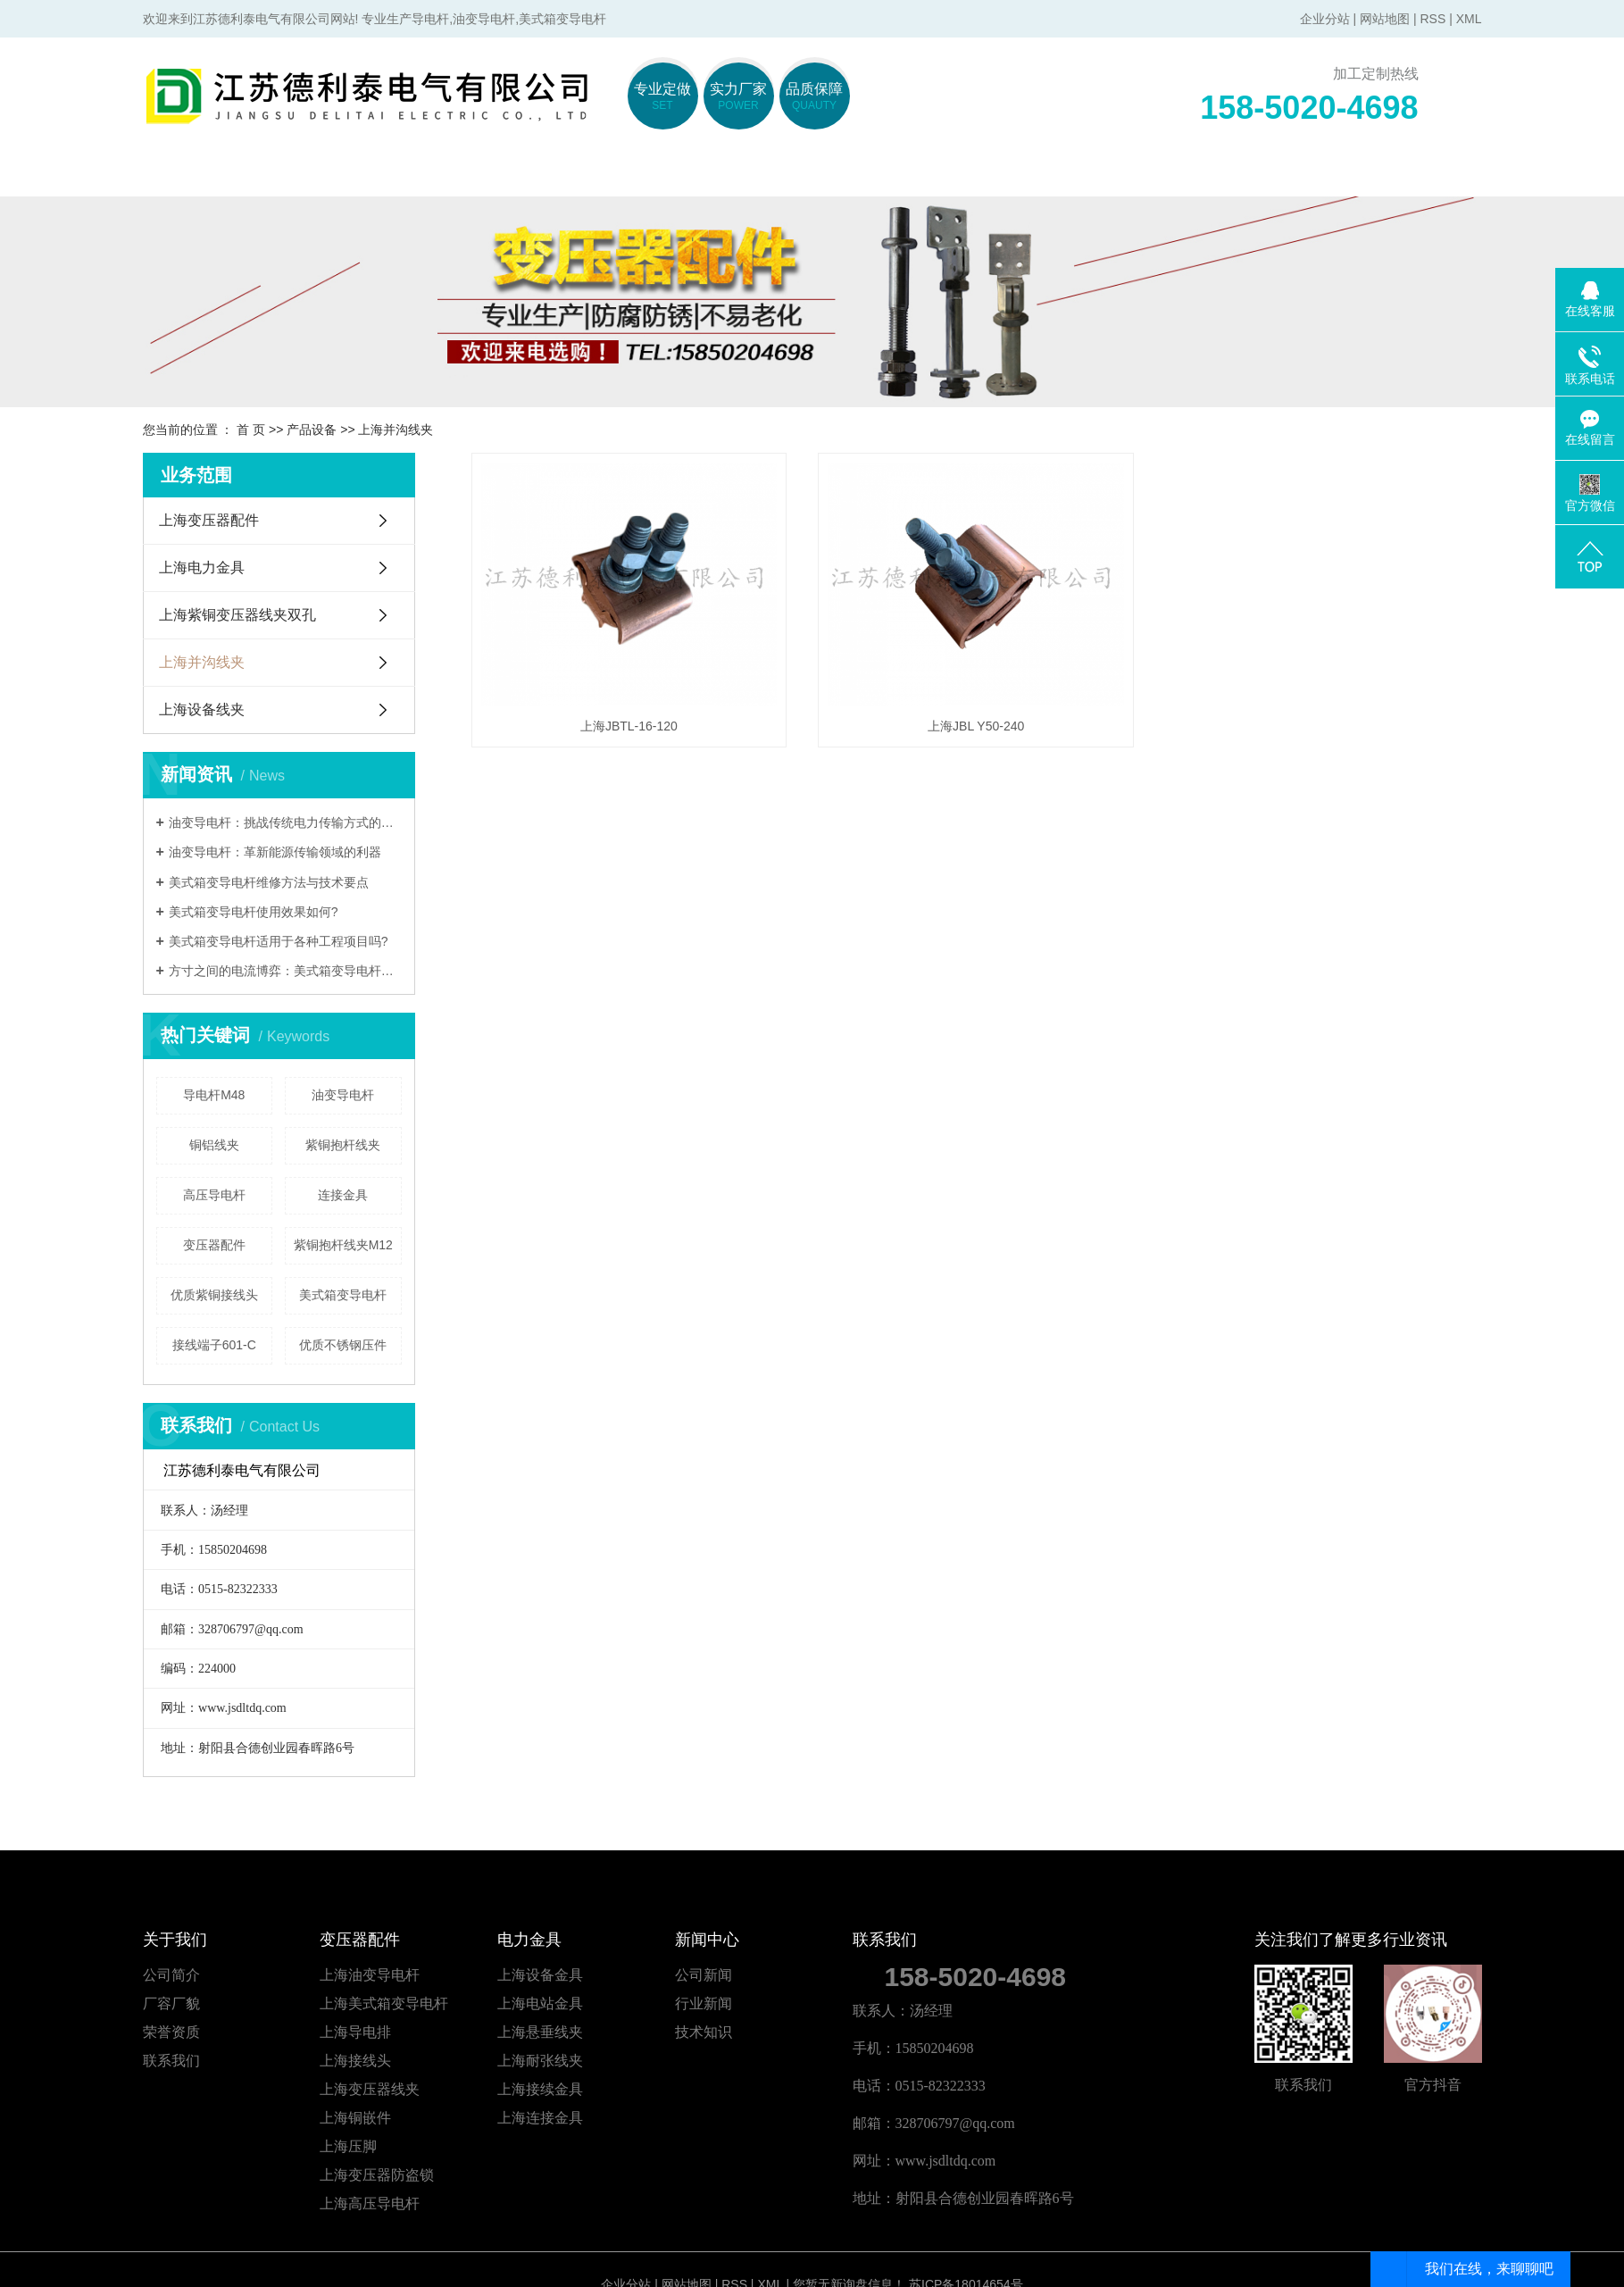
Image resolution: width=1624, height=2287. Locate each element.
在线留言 (1228, 174)
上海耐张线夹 (540, 2060)
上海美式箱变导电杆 (384, 2003)
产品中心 (894, 174)
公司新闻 (703, 1974)
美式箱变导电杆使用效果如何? (253, 912)
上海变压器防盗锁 (377, 2175)
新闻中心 (1061, 174)
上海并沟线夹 (395, 429)
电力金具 (727, 174)
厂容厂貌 (171, 2003)
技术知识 (703, 2032)
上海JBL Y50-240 (976, 726)
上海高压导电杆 (370, 2203)
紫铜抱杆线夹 (342, 1145)
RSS (1432, 19)
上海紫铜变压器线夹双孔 (237, 614)
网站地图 (1385, 19)
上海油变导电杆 (370, 1974)
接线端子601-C (214, 1345)
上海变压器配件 (209, 520)
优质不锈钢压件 (343, 1345)
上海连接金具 (540, 2117)
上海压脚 (348, 2146)
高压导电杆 (214, 1195)
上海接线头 (355, 2060)
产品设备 (312, 429)
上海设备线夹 (202, 709)
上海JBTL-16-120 (629, 726)
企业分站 (1325, 19)
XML (1469, 19)
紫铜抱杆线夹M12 (343, 1245)
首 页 (251, 429)
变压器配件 (559, 174)
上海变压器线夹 (370, 2089)
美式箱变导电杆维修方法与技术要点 (269, 882)
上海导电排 (355, 2032)
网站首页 (225, 174)
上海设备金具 (540, 1974)
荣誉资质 (171, 2032)
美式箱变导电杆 (343, 1295)
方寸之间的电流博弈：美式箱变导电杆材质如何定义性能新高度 (285, 971)
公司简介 (171, 1974)
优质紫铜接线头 (214, 1295)
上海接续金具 (540, 2089)
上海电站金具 (540, 2003)
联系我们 (1395, 174)
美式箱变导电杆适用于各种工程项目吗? (278, 941)
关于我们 (392, 174)
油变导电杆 (343, 1095)
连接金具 (343, 1195)
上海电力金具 (202, 567)
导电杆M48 (214, 1095)
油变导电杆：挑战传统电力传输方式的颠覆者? (285, 822)
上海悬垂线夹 (540, 2032)
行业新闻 (703, 2003)
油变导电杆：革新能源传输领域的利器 (275, 852)
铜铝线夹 (214, 1145)
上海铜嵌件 (355, 2117)
